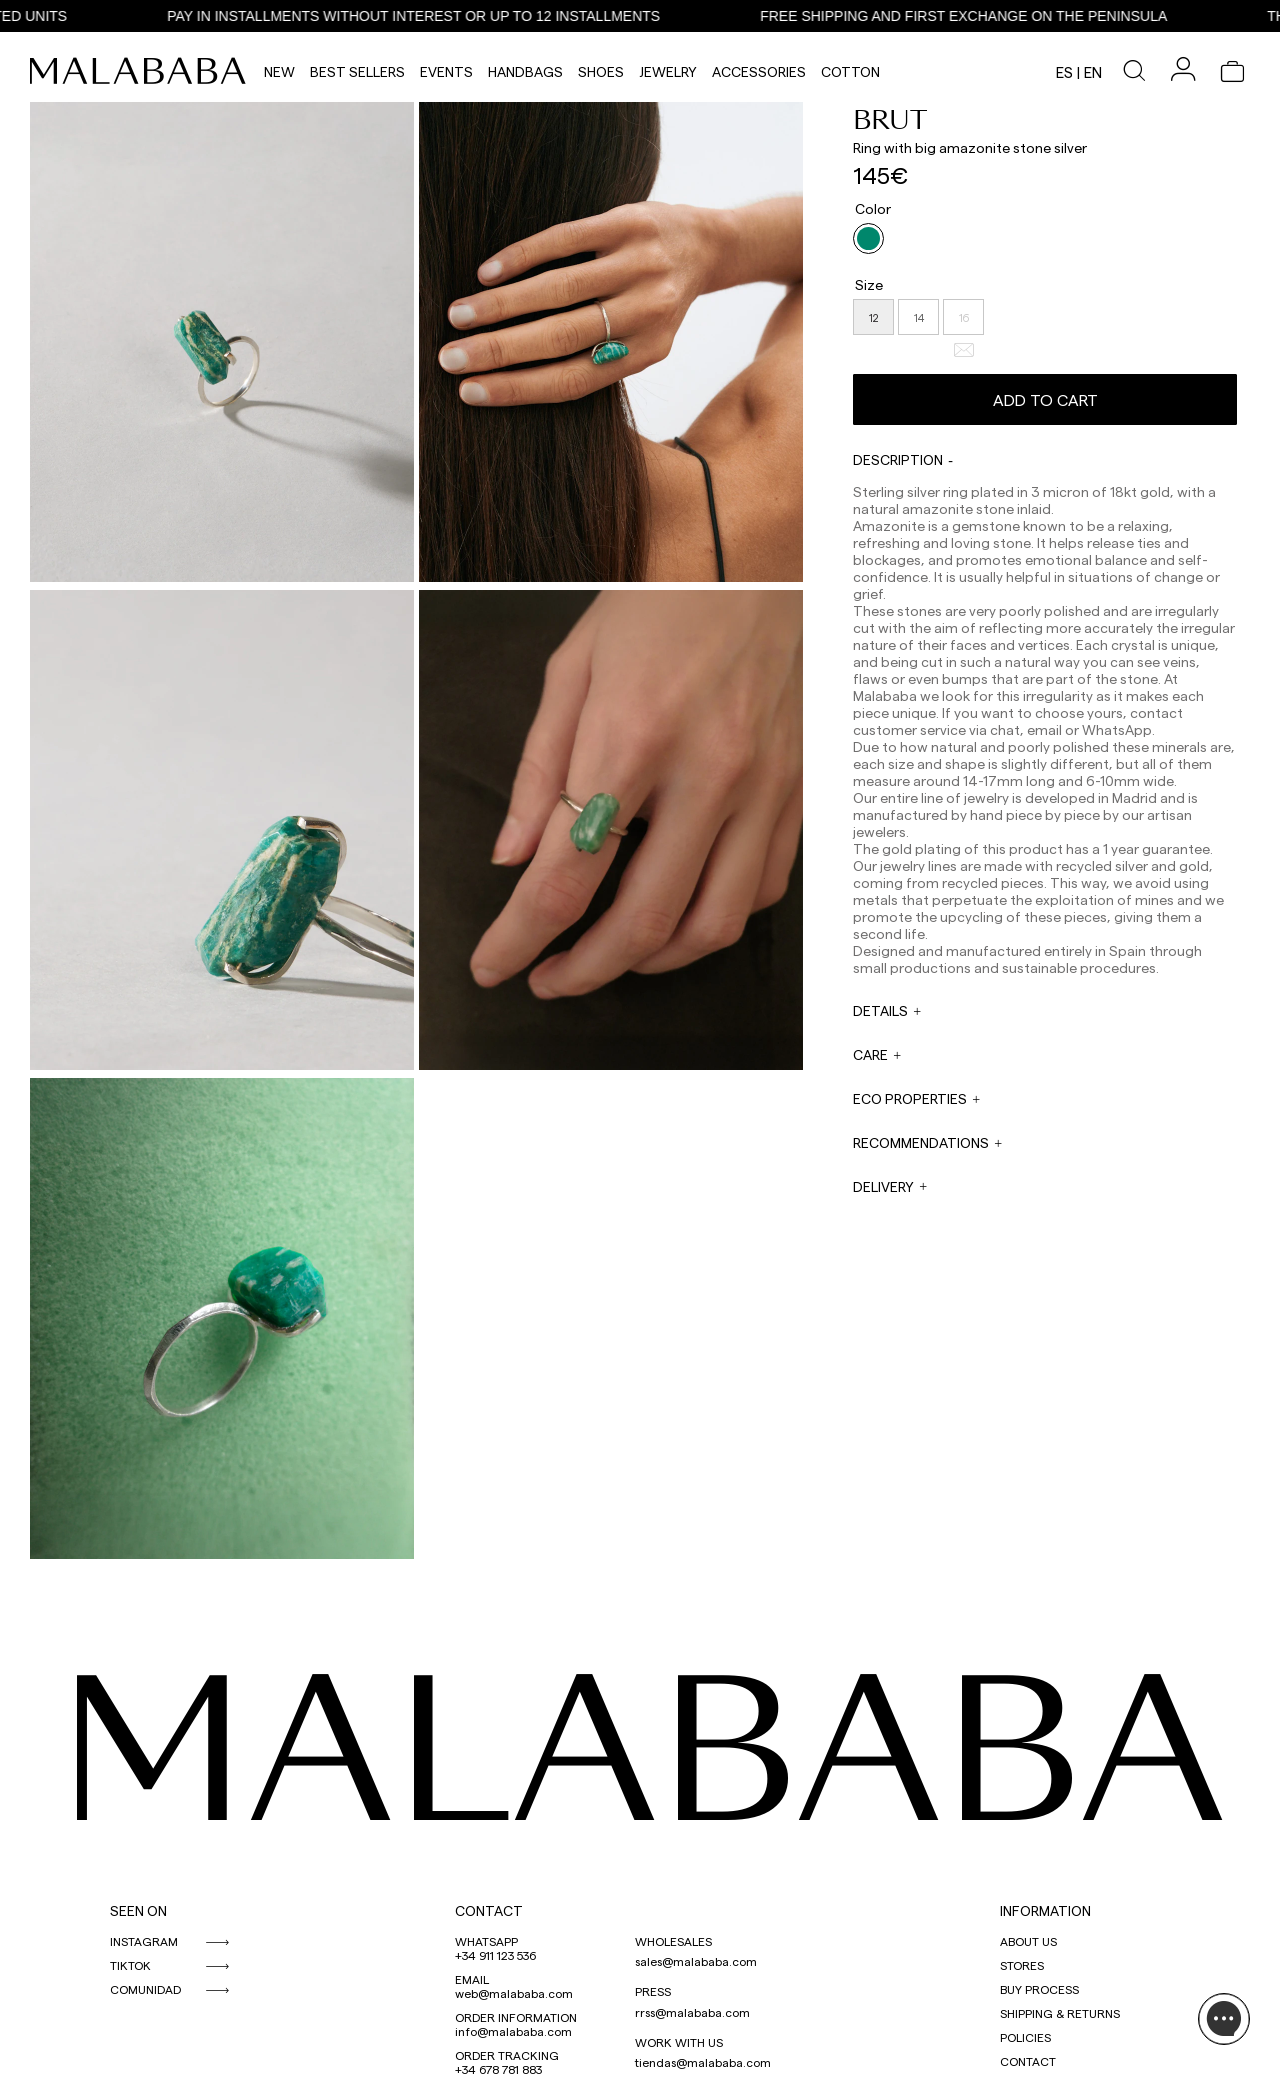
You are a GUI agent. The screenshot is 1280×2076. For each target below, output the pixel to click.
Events (446, 71)
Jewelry (668, 71)
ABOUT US (1028, 1941)
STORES (1022, 1965)
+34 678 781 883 (498, 2069)
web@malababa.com (514, 1993)
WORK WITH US (679, 2042)
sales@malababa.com (696, 1961)
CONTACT (489, 1910)
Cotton (850, 71)
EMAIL (472, 1979)
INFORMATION (1045, 1910)
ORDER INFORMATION (516, 2017)
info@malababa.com (513, 2031)
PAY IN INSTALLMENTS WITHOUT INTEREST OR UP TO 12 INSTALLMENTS (418, 16)
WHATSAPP (486, 1941)
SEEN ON (138, 1910)
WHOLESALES (673, 1941)
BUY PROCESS (1039, 1989)
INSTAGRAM (144, 1941)
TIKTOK (130, 1965)
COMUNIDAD (145, 1989)
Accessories (759, 71)
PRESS (653, 1991)
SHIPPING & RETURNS (1060, 2013)
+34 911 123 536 (495, 1955)
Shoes (601, 71)
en (1093, 72)
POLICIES (1025, 2037)
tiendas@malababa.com (703, 2062)
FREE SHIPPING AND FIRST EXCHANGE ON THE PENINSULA (968, 16)
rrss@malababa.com (692, 2012)
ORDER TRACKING (507, 2055)
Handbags (525, 71)
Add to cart (1045, 399)
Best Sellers (357, 71)
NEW (279, 71)
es (1064, 72)
